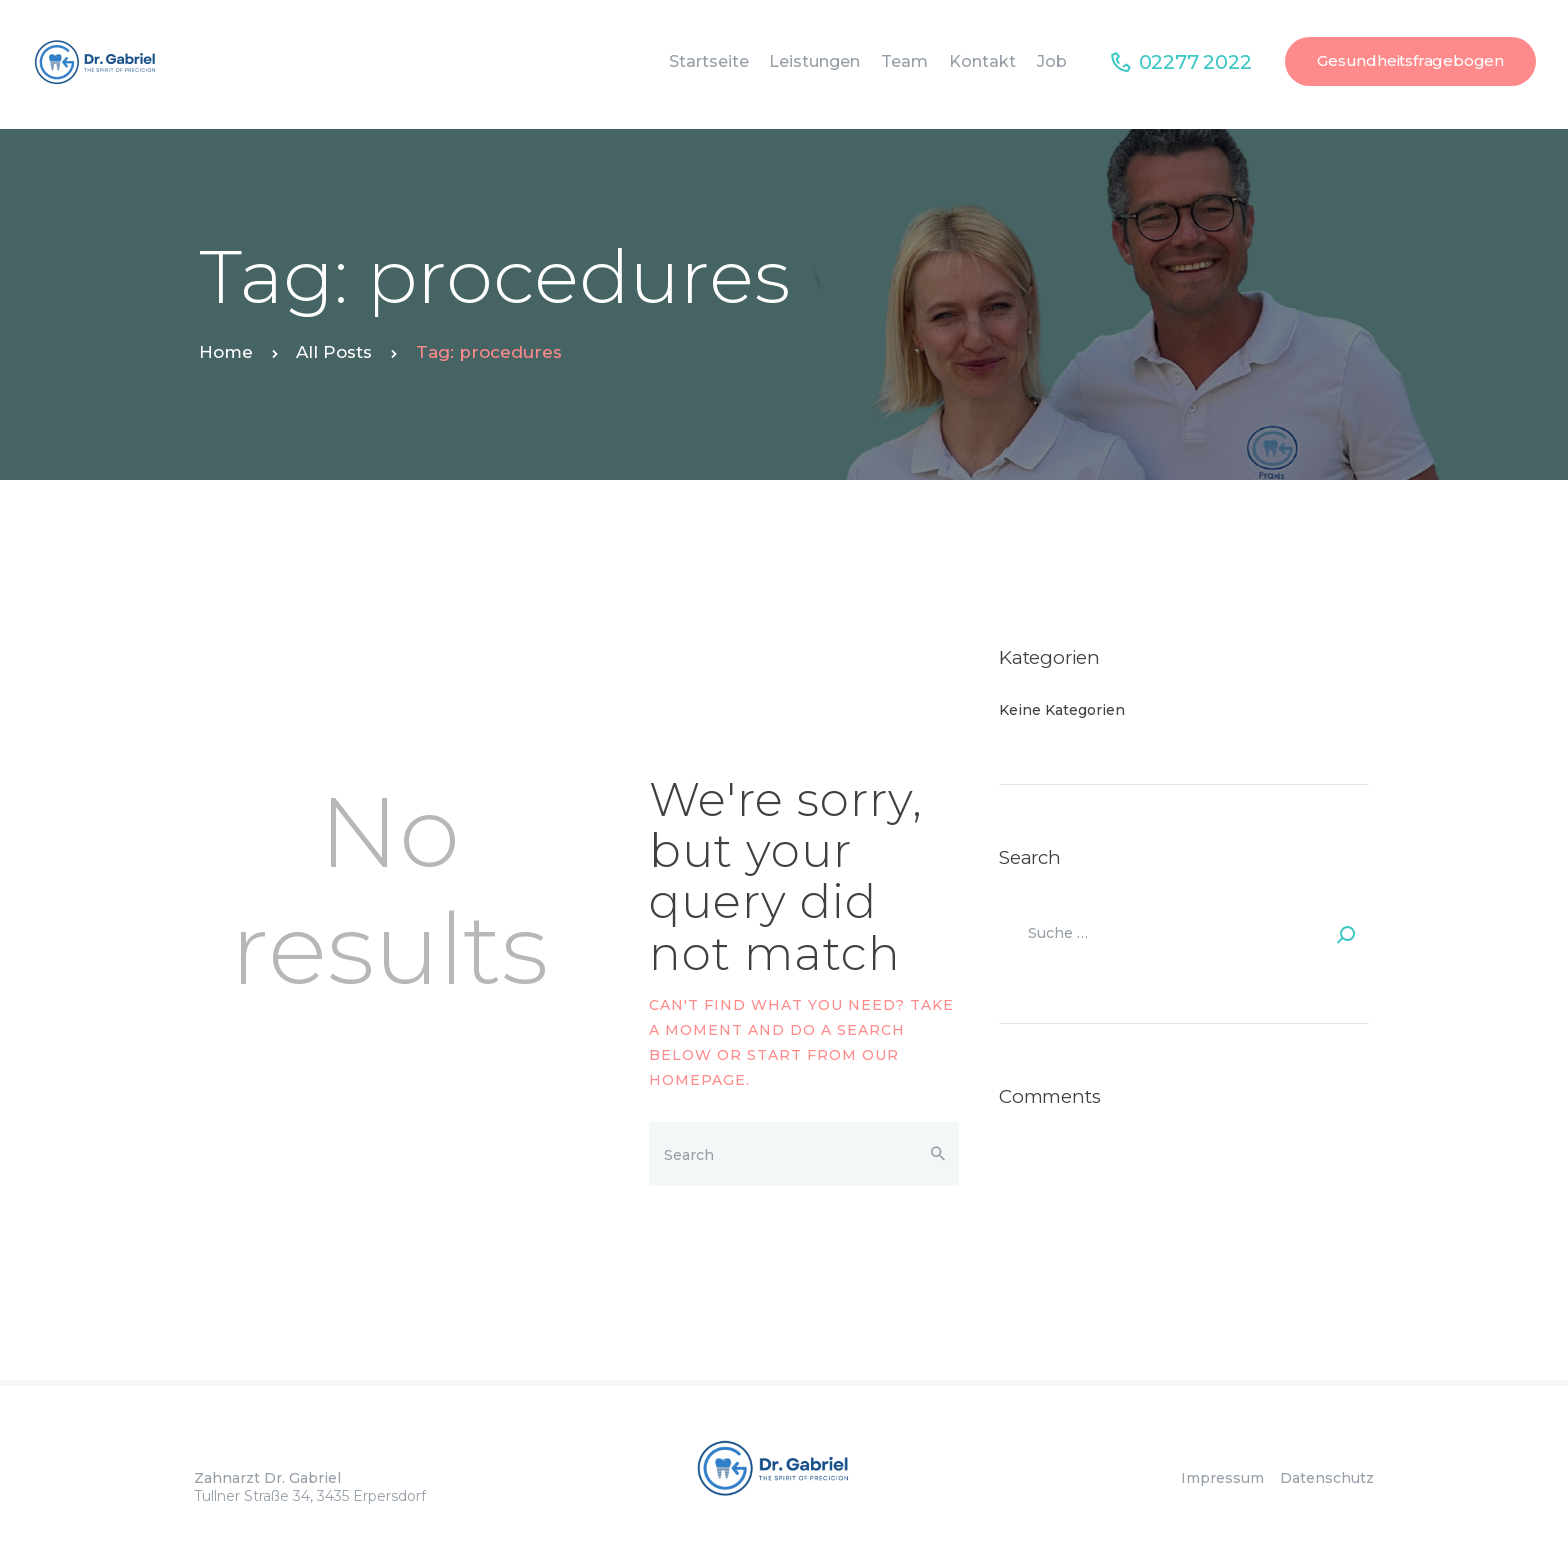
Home (226, 352)
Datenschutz (1327, 1478)
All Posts (334, 352)
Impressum (1228, 1478)
